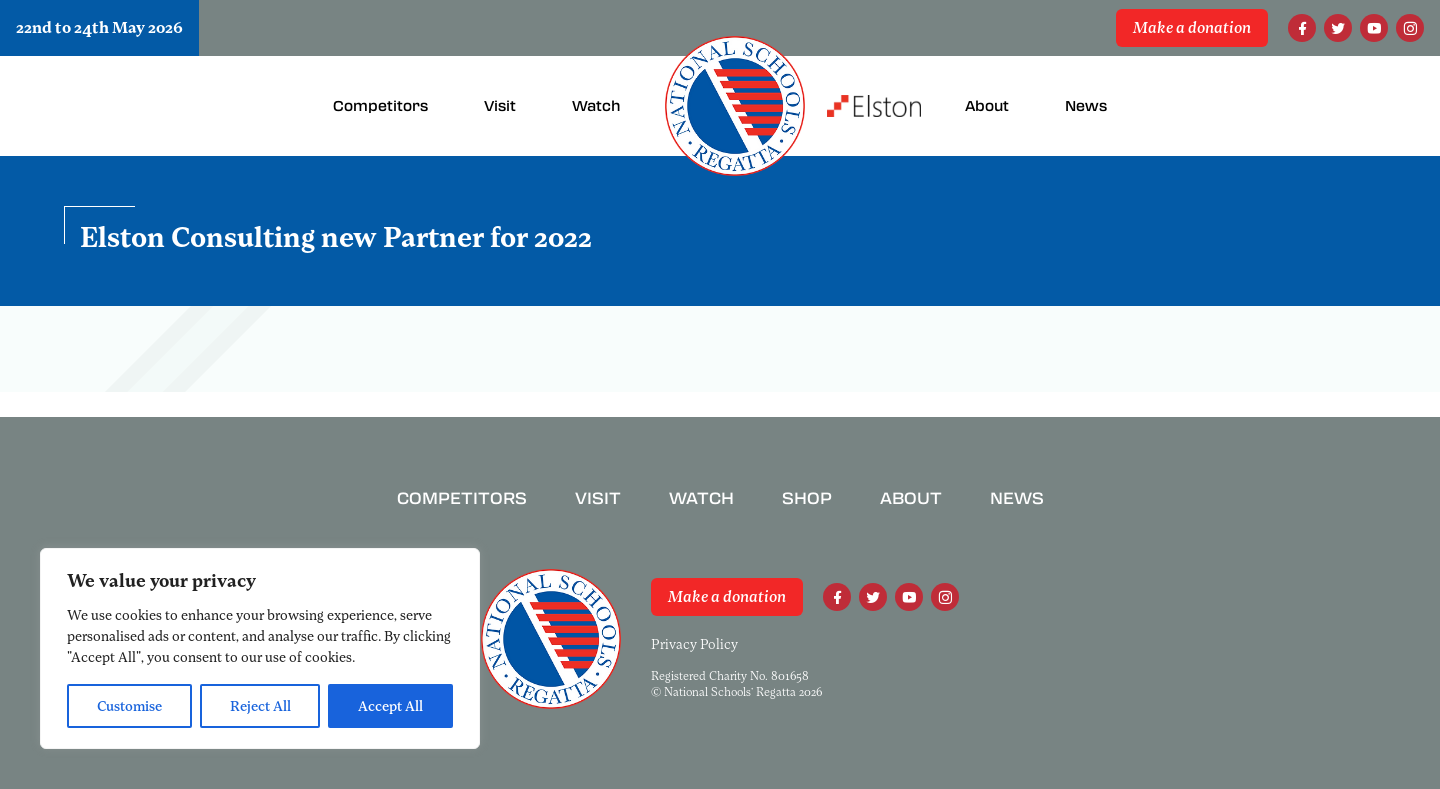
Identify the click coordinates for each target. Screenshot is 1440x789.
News (1017, 498)
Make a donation (1192, 28)
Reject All (260, 706)
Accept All (390, 706)
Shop (807, 498)
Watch (701, 498)
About (911, 498)
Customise (129, 706)
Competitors (462, 498)
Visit (598, 498)
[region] (260, 648)
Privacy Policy (694, 644)
